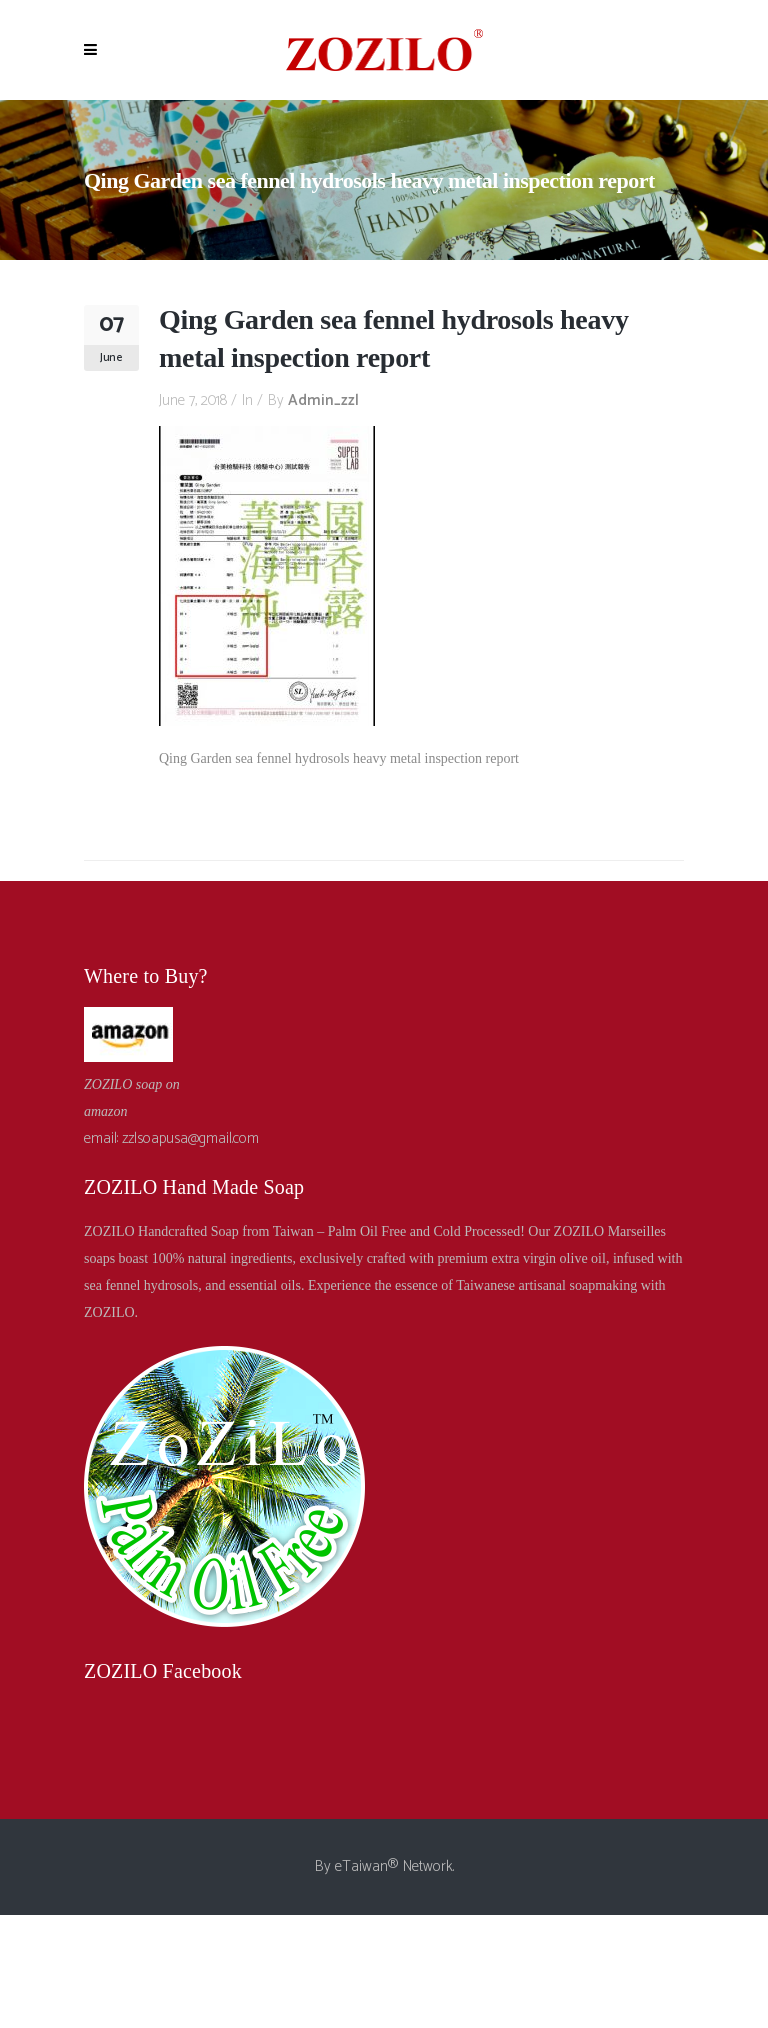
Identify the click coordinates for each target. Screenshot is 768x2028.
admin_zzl (323, 400)
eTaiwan (361, 1866)
